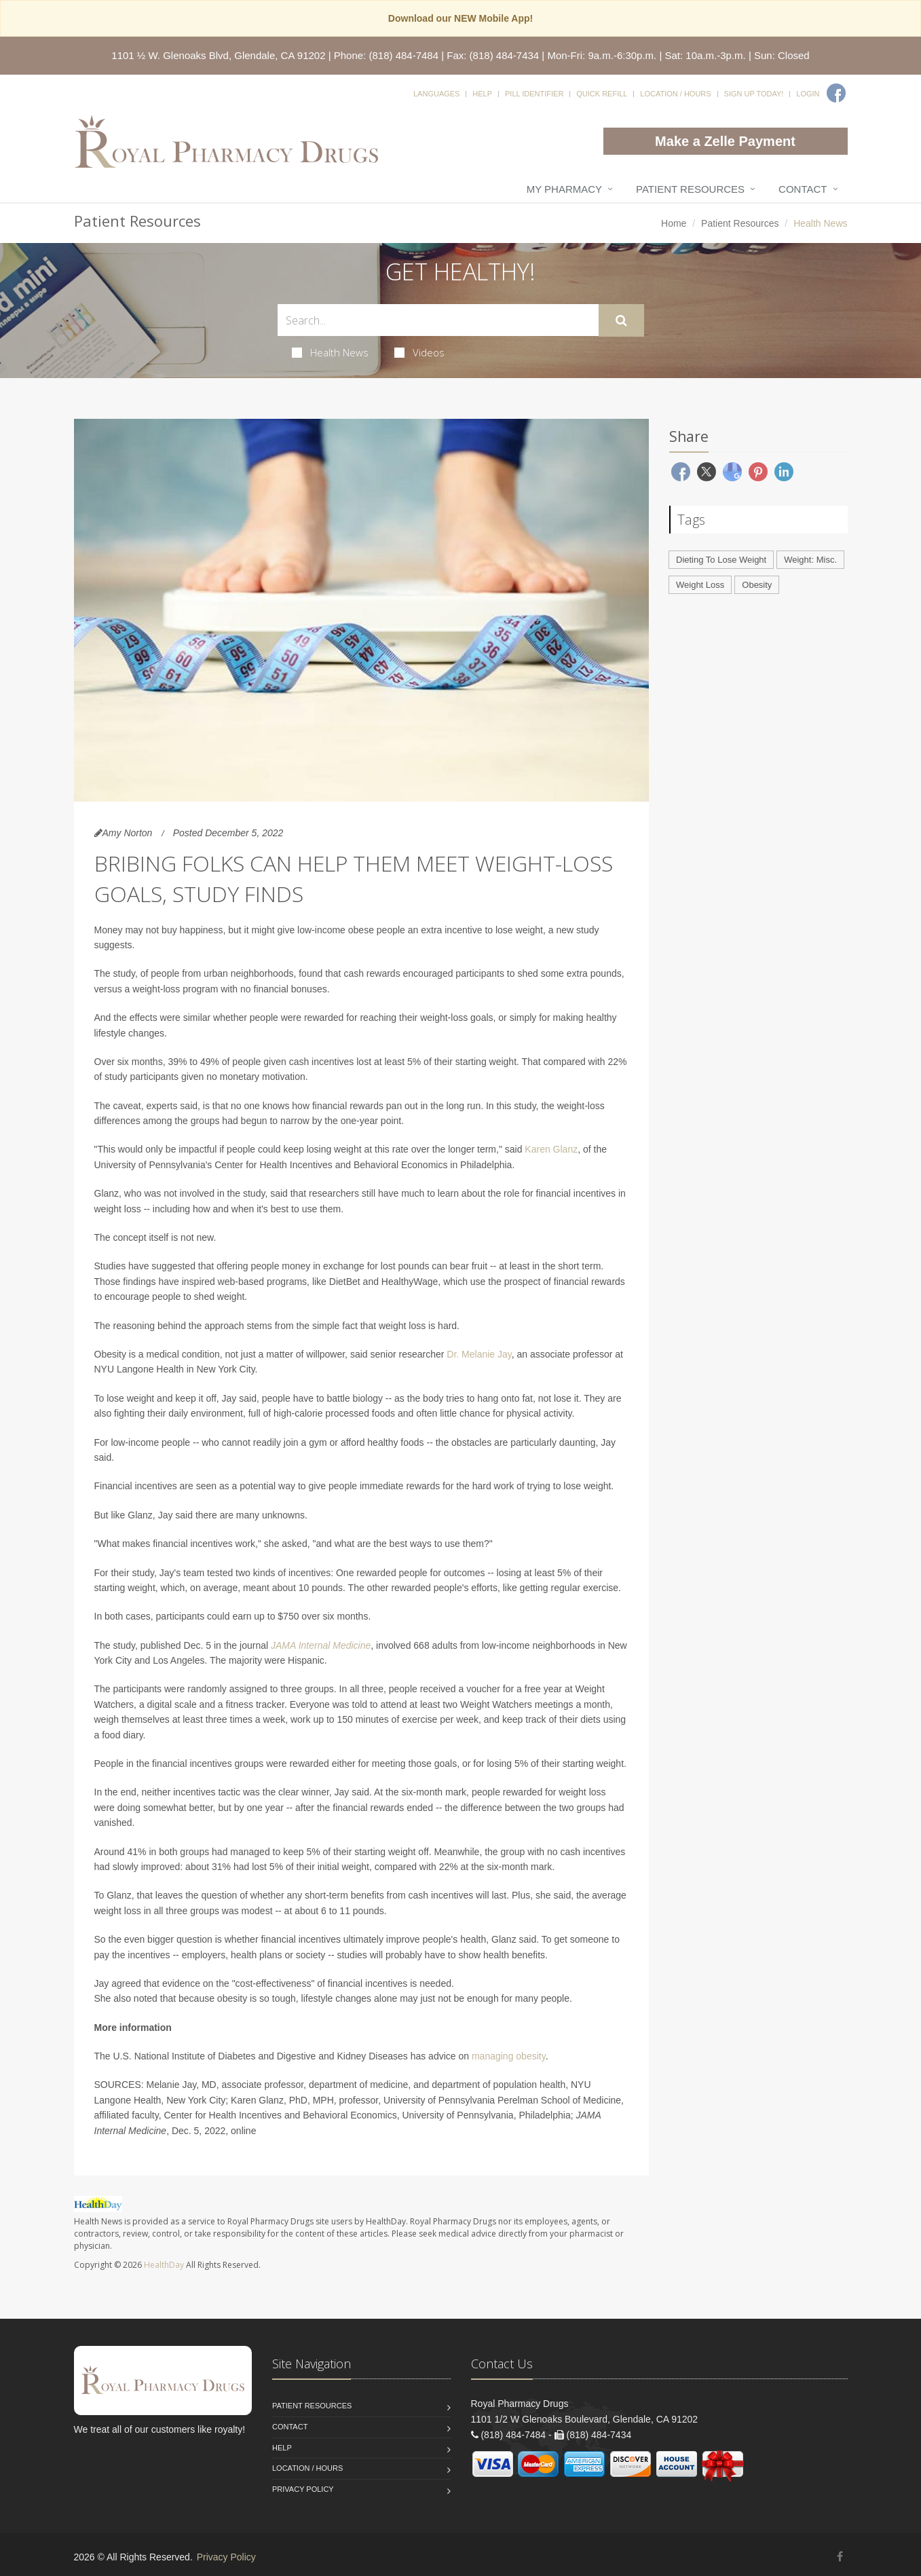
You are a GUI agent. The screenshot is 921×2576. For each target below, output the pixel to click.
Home (673, 223)
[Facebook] (836, 92)
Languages (436, 94)
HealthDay (164, 2265)
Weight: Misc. (810, 560)
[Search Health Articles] (438, 320)
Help (482, 94)
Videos (419, 352)
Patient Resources (690, 189)
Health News (330, 352)
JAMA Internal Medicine (321, 1645)
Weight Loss (700, 585)
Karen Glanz (551, 1149)
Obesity (757, 585)
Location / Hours (675, 94)
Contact (802, 189)
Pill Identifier (534, 94)
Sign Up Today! (754, 94)
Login (807, 94)
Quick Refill (601, 94)
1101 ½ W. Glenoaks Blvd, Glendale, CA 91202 (218, 55)
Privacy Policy (303, 2489)
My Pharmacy (564, 189)
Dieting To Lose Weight (721, 560)
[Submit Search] (621, 320)
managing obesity (509, 2056)
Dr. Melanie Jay (479, 1354)
